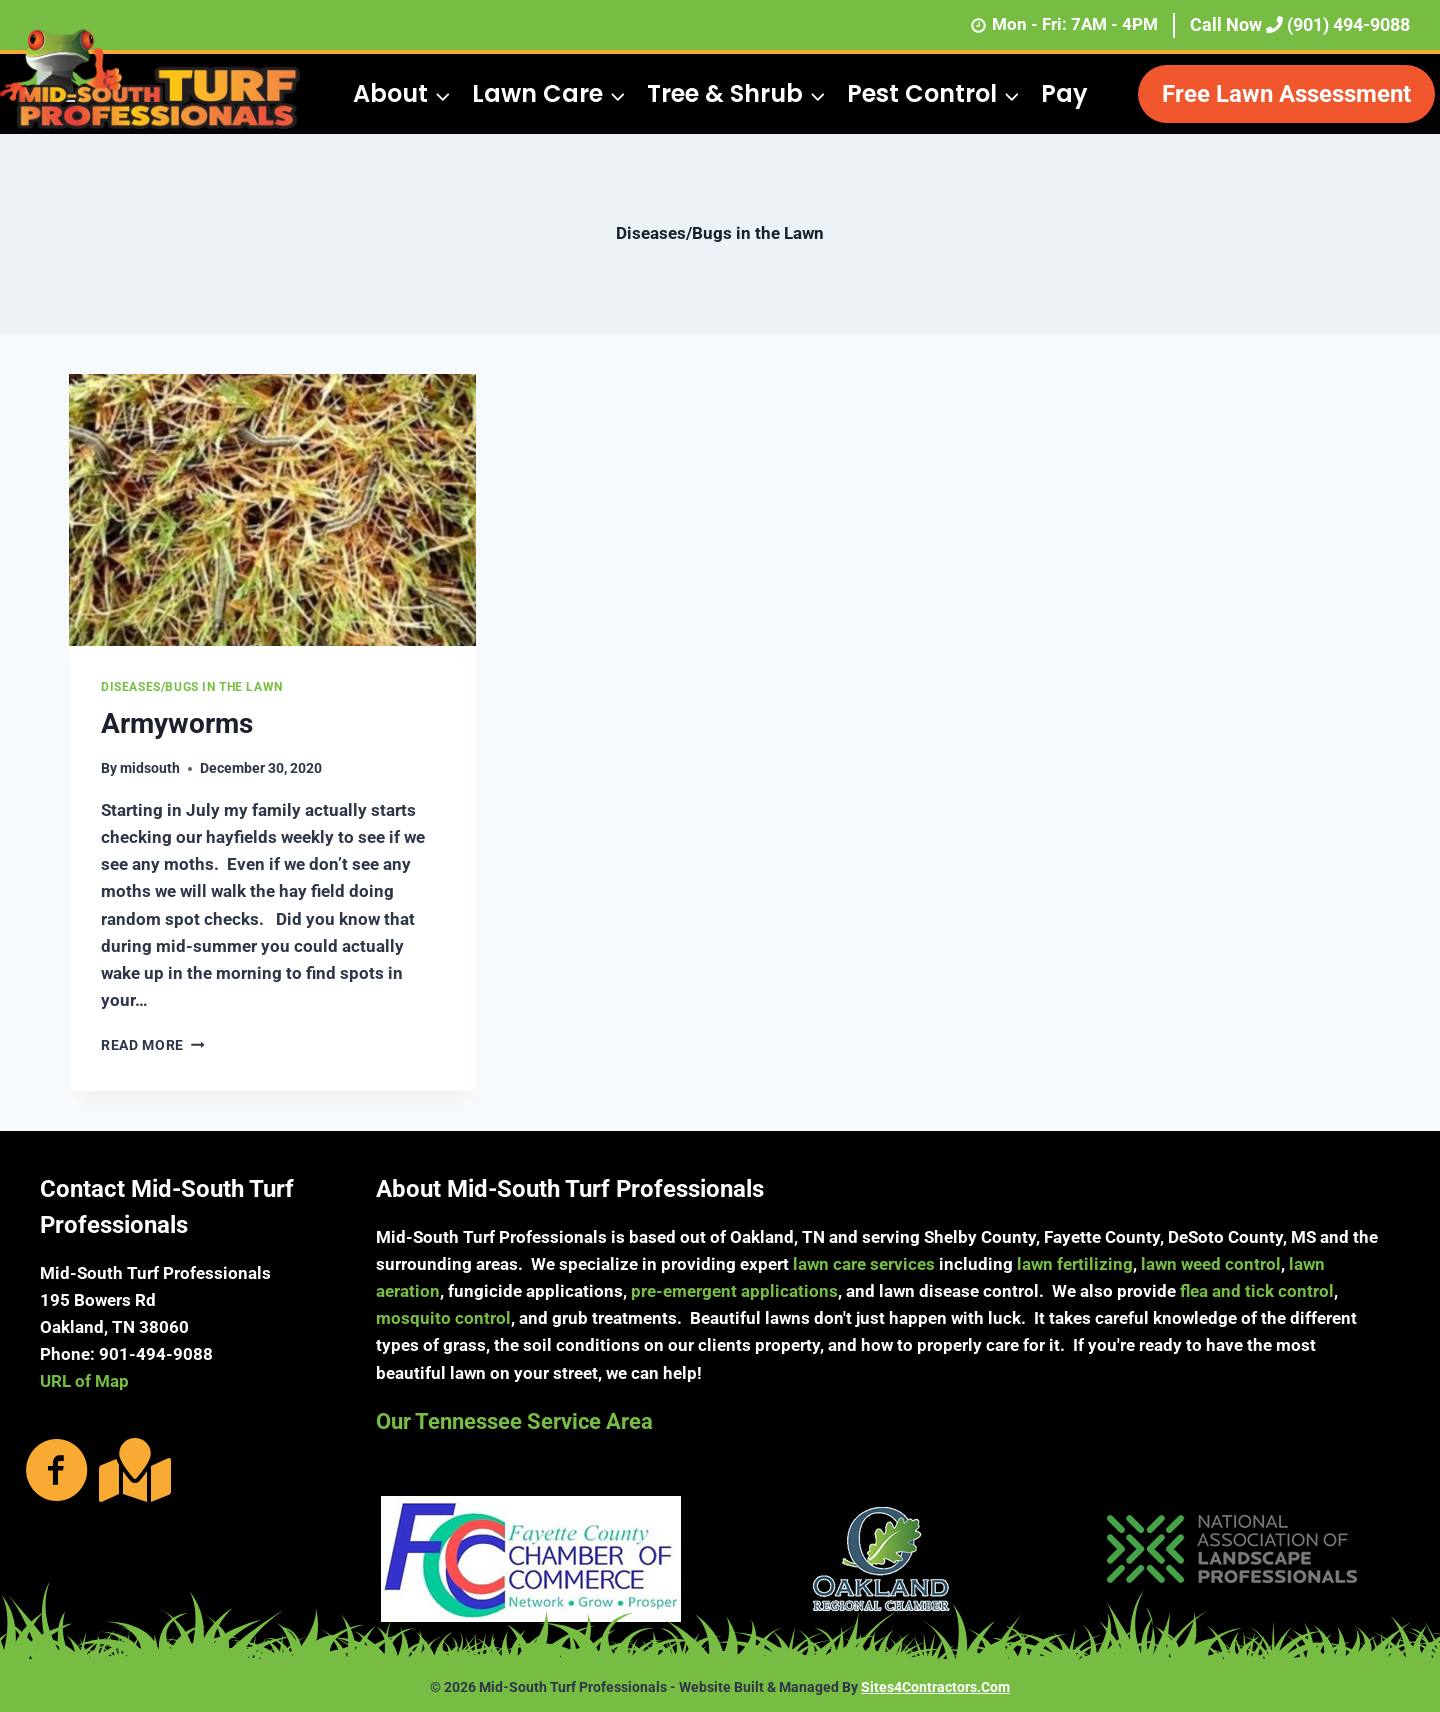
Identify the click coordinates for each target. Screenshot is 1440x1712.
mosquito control (443, 1318)
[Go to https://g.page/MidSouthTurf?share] (131, 1470)
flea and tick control (1257, 1291)
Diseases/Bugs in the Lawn (192, 687)
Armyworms (177, 723)
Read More (153, 1045)
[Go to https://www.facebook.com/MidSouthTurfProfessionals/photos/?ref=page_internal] (57, 1472)
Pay (1064, 93)
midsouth (150, 768)
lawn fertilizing (1075, 1264)
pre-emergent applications (734, 1291)
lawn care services (864, 1264)
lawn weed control (1211, 1264)
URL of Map (84, 1381)
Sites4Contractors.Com (935, 1687)
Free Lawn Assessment (1286, 94)
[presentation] (272, 510)
